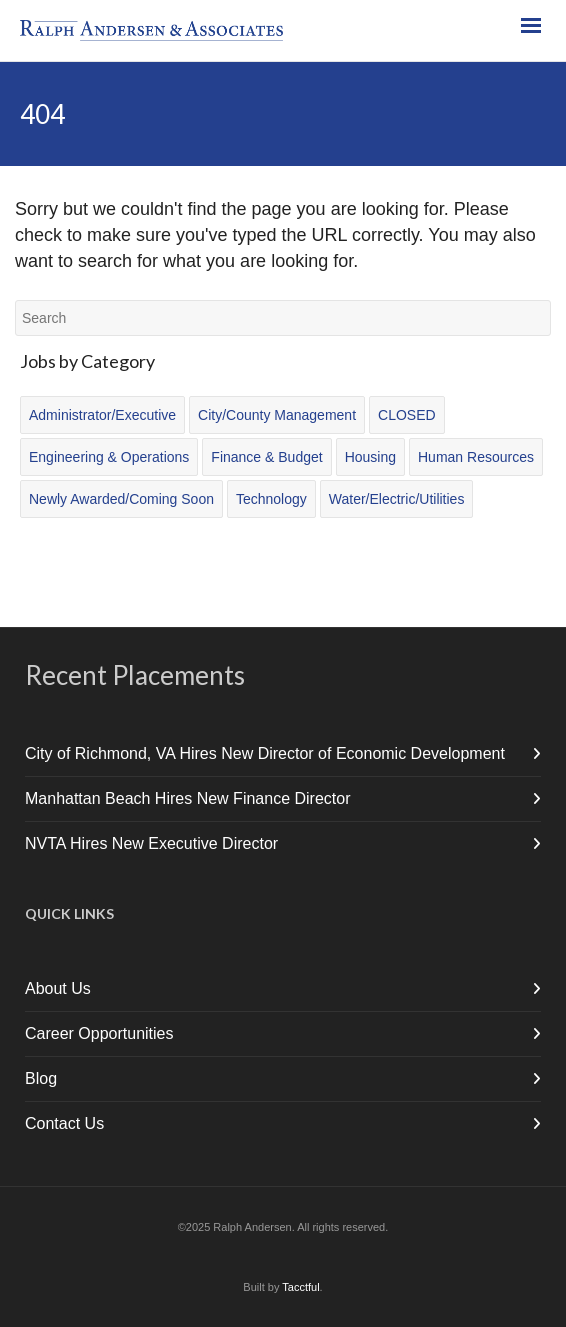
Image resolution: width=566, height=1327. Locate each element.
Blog (41, 1078)
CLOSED (407, 415)
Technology (271, 499)
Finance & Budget (266, 457)
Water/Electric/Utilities (397, 499)
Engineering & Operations (109, 457)
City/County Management (277, 415)
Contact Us (64, 1123)
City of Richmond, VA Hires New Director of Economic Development (265, 753)
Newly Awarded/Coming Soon (121, 499)
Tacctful (300, 1287)
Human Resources (476, 457)
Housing (370, 457)
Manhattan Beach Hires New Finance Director (187, 798)
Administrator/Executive (102, 415)
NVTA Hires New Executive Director (151, 843)
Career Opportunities (99, 1033)
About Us (58, 988)
